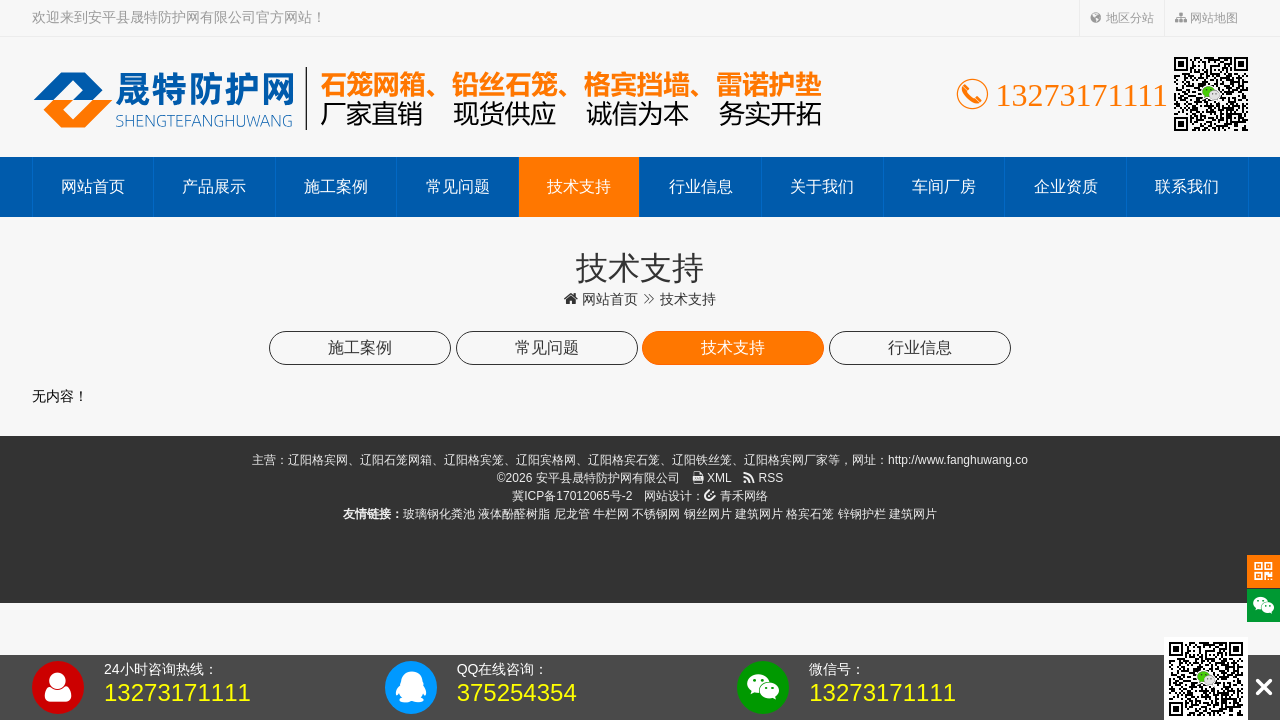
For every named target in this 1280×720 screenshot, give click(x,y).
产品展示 (214, 186)
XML (712, 478)
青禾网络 (735, 496)
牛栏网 (611, 514)
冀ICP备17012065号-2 (572, 496)
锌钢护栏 (862, 514)
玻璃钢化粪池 (439, 514)
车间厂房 (944, 186)
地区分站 (1121, 18)
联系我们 (1187, 186)
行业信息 (701, 186)
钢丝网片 (708, 514)
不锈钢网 (656, 514)
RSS (763, 478)
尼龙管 (572, 514)
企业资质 (1066, 186)
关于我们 (822, 186)
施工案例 (336, 186)
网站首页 (93, 186)
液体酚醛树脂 (514, 514)
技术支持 (579, 186)
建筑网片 (759, 514)
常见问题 (458, 186)
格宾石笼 (810, 514)
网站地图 (1206, 18)
